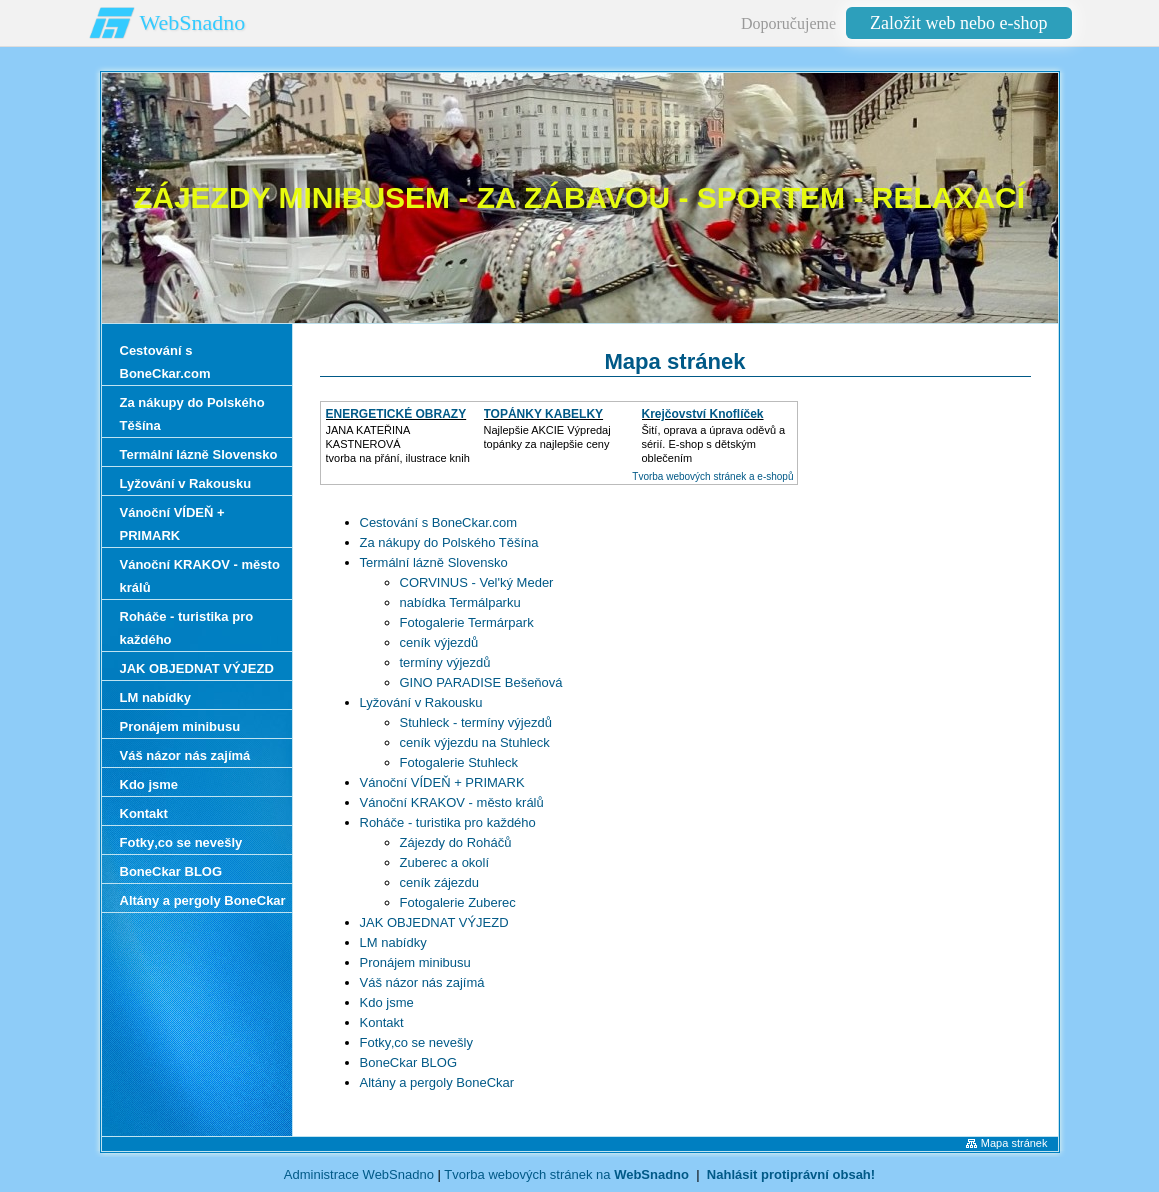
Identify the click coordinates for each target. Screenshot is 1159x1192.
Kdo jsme (387, 1002)
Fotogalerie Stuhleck (459, 762)
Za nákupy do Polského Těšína (449, 542)
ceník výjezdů (439, 642)
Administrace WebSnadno (359, 1174)
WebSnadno (193, 22)
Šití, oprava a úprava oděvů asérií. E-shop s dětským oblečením (714, 444)
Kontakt (382, 1022)
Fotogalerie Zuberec (458, 902)
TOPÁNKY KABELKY (544, 414)
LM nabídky (393, 942)
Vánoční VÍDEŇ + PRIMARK (442, 782)
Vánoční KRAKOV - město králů (452, 802)
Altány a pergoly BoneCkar (437, 1082)
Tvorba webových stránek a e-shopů (712, 476)
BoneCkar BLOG (409, 1062)
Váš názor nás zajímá (422, 982)
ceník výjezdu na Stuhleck (475, 742)
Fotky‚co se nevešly (416, 1042)
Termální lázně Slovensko (434, 562)
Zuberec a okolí (445, 862)
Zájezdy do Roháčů (456, 842)
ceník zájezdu (440, 882)
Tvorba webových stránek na (566, 1174)
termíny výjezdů (445, 662)
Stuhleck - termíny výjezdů (476, 722)
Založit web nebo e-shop (958, 23)
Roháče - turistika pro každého (448, 822)
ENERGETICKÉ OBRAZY (396, 414)
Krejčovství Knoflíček (703, 414)
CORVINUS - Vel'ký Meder (477, 582)
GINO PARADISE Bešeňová (481, 682)
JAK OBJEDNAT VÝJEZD (434, 922)
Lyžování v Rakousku (421, 702)
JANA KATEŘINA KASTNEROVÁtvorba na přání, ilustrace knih (398, 444)
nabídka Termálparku (460, 602)
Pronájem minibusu (415, 962)
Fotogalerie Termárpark (467, 622)
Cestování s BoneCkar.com (439, 522)
